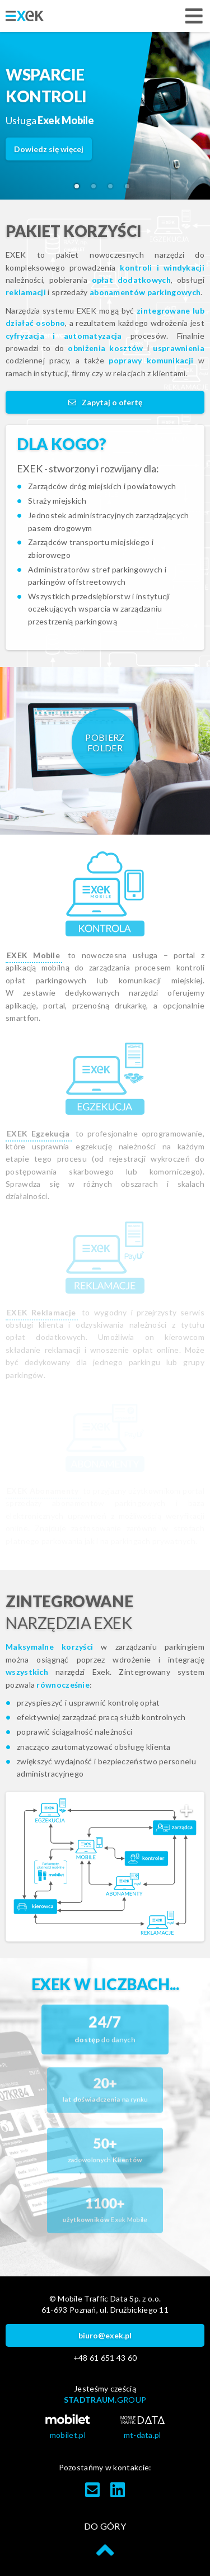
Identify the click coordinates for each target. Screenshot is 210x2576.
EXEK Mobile (33, 955)
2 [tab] (96, 189)
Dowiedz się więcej (48, 149)
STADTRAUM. (105, 2399)
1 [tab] (80, 189)
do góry (105, 2540)
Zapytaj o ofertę (105, 402)
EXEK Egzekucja (38, 1133)
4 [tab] (130, 189)
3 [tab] (113, 189)
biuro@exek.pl (105, 2335)
